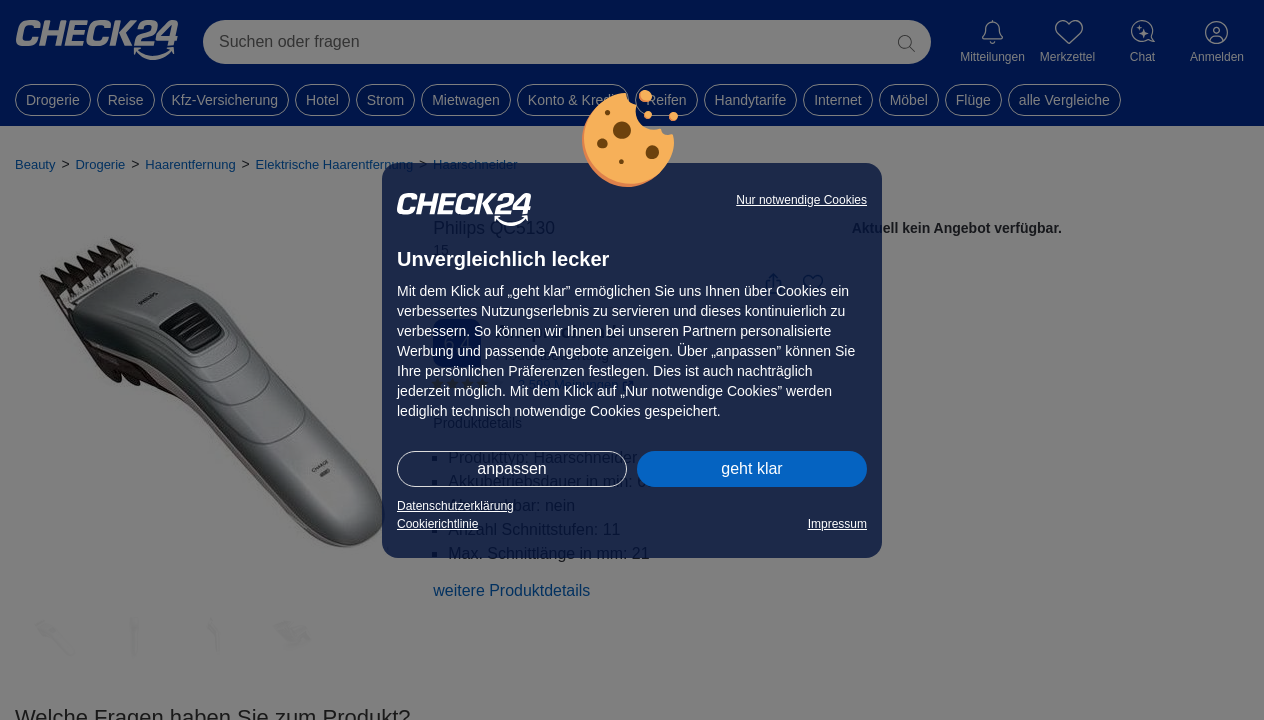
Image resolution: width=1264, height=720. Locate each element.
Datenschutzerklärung (455, 506)
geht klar (751, 468)
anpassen (511, 468)
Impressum (837, 524)
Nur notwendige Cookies (801, 200)
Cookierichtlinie (437, 524)
